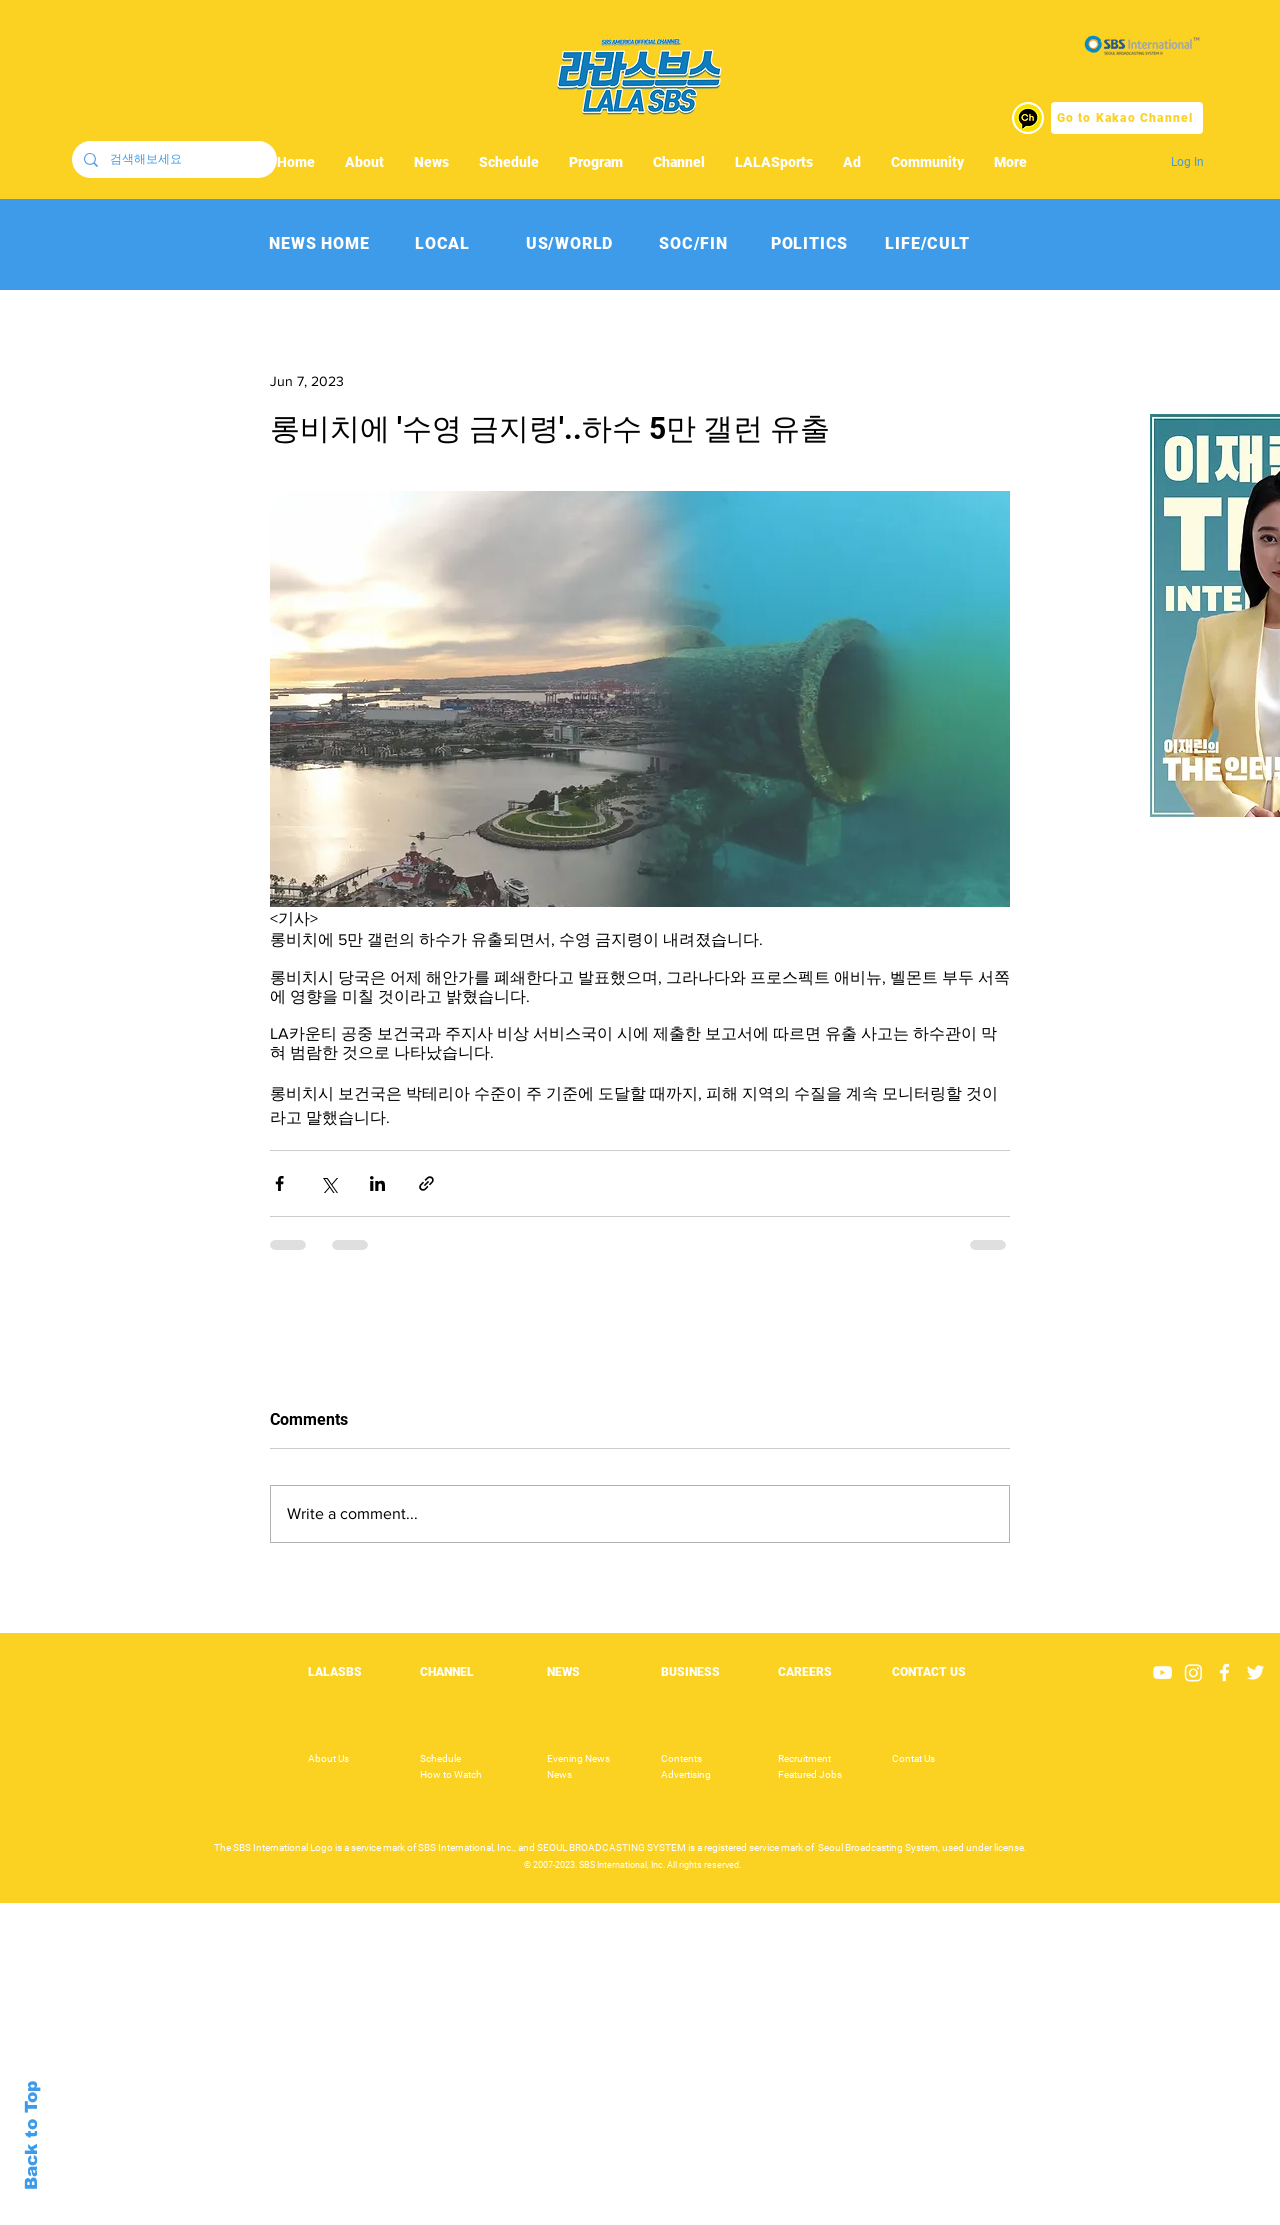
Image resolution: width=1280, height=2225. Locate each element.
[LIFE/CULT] (927, 243)
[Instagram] (1193, 1672)
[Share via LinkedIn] (377, 1183)
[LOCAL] (442, 243)
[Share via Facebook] (279, 1183)
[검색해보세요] (172, 159)
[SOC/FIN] (693, 243)
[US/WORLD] (569, 243)
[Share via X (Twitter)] (328, 1183)
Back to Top (31, 2135)
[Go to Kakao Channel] (1127, 118)
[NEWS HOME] (319, 243)
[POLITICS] (809, 243)
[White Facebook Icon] (1224, 1672)
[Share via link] (426, 1183)
